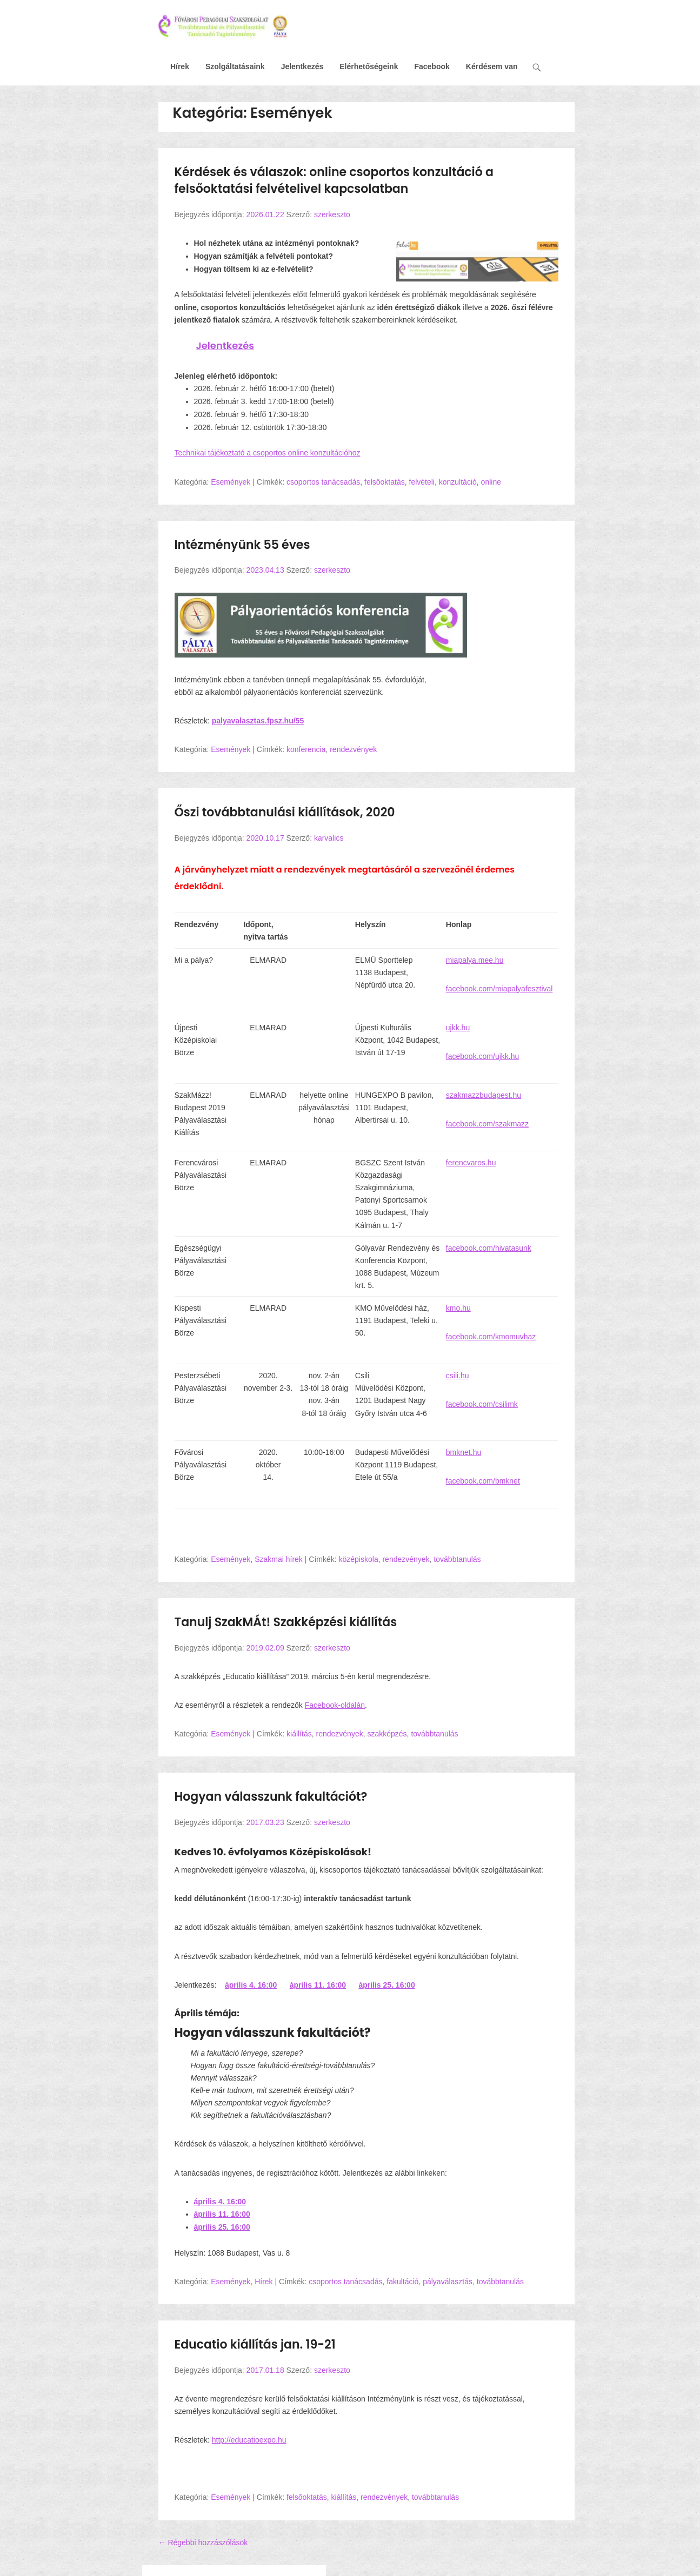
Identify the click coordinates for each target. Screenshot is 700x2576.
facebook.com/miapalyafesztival (499, 988)
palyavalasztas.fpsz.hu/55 (258, 720)
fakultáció (402, 2281)
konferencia (305, 749)
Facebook (431, 66)
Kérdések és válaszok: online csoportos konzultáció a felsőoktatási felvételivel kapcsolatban (334, 180)
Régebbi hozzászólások (203, 2542)
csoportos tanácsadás (323, 482)
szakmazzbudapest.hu (483, 1095)
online (491, 482)
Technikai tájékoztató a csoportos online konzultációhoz (268, 452)
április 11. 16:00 (318, 1985)
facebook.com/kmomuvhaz (491, 1336)
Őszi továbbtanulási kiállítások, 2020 (285, 812)
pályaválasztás (447, 2281)
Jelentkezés (302, 66)
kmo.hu (458, 1308)
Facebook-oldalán (335, 1705)
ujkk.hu (458, 1027)
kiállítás (299, 1733)
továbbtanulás (457, 1559)
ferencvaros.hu (471, 1162)
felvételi (422, 482)
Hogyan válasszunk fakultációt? (271, 1796)
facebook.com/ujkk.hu (482, 1056)
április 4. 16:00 (251, 1985)
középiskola (358, 1559)
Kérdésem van (492, 66)
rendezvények (353, 749)
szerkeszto (332, 214)
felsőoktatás (384, 482)
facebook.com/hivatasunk (488, 1248)
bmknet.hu (463, 1452)
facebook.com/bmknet (483, 1481)
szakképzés (386, 1733)
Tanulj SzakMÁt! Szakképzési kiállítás (286, 1622)
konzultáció (458, 482)
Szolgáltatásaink (235, 66)
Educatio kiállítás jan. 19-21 (255, 2344)
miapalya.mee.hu (475, 960)
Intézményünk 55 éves (242, 544)
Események (230, 482)
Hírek (179, 66)
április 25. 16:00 (386, 1985)
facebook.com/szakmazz (487, 1123)
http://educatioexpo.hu (249, 2440)
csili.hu (457, 1375)
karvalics (328, 838)
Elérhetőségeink (368, 66)
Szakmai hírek (279, 1559)
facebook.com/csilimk (482, 1404)
